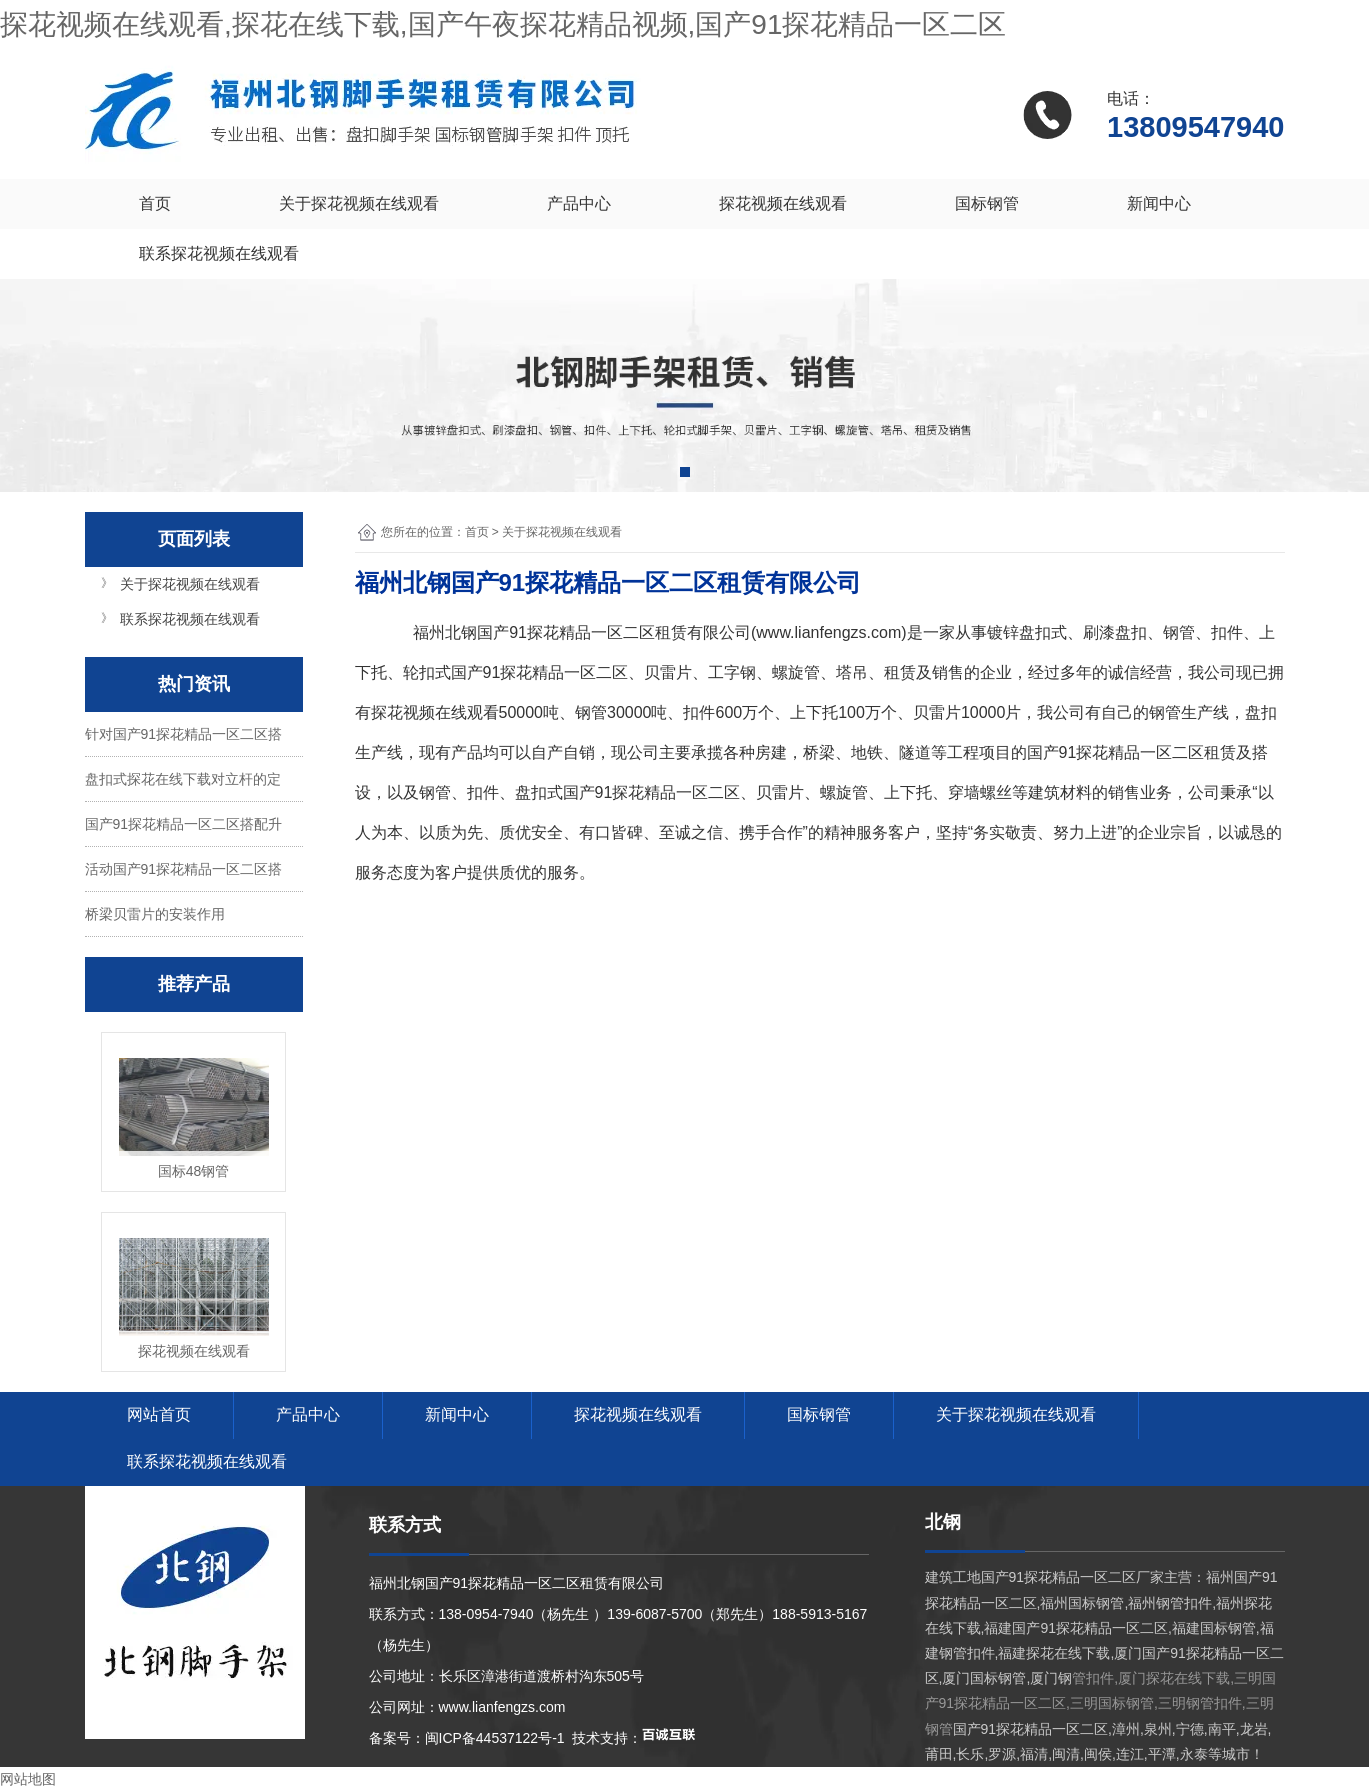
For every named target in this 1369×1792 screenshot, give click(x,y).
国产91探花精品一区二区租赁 (582, 632)
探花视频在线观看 (783, 203)
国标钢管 (987, 203)
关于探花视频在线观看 (359, 203)
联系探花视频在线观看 (219, 253)
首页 (155, 203)
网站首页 (159, 1414)
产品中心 (579, 203)
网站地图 (28, 1779)
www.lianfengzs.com (828, 632)
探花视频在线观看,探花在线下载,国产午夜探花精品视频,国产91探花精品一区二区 (503, 24)
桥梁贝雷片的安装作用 (155, 914)
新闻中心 (1159, 203)
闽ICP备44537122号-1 (495, 1738)
